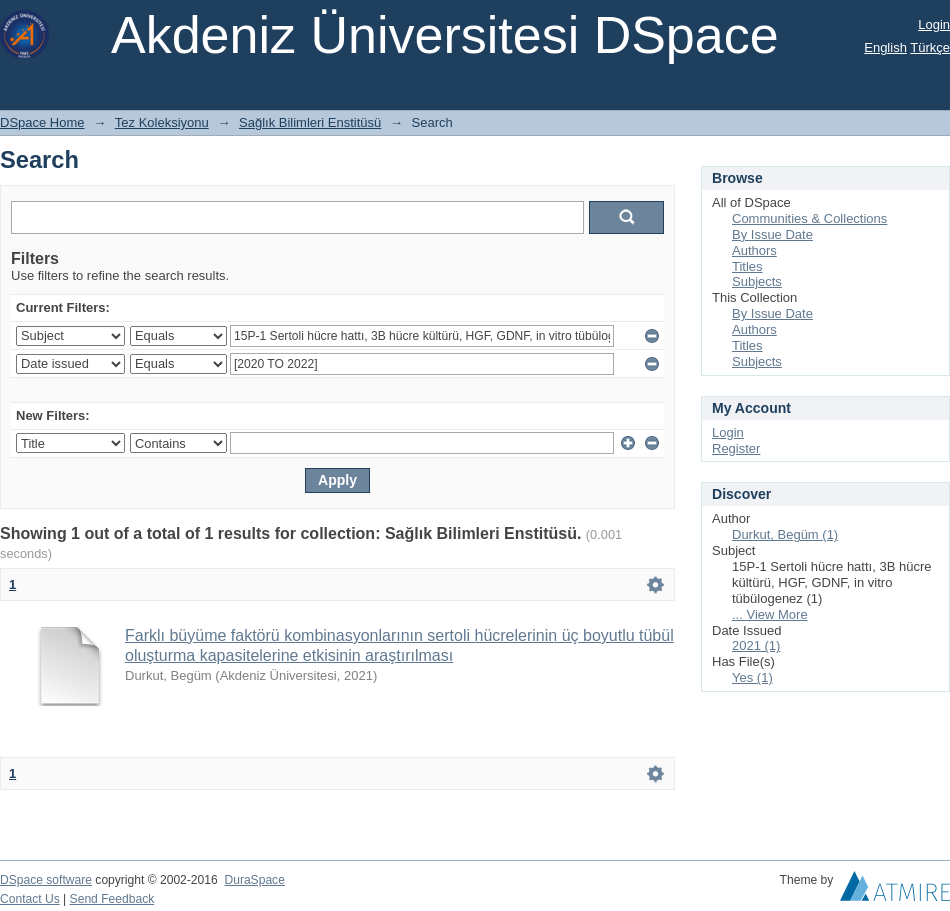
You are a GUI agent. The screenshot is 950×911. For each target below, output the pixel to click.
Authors (754, 250)
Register (736, 448)
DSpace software (46, 880)
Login (934, 24)
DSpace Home (42, 122)
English (885, 47)
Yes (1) (752, 677)
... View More (770, 614)
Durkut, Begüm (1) (785, 534)
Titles (747, 266)
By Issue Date (772, 234)
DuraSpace (254, 880)
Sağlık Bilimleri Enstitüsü (310, 122)
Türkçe (930, 47)
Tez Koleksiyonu (162, 122)
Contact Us (30, 899)
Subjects (757, 281)
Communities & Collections (809, 218)
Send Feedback (112, 899)
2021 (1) (756, 645)
